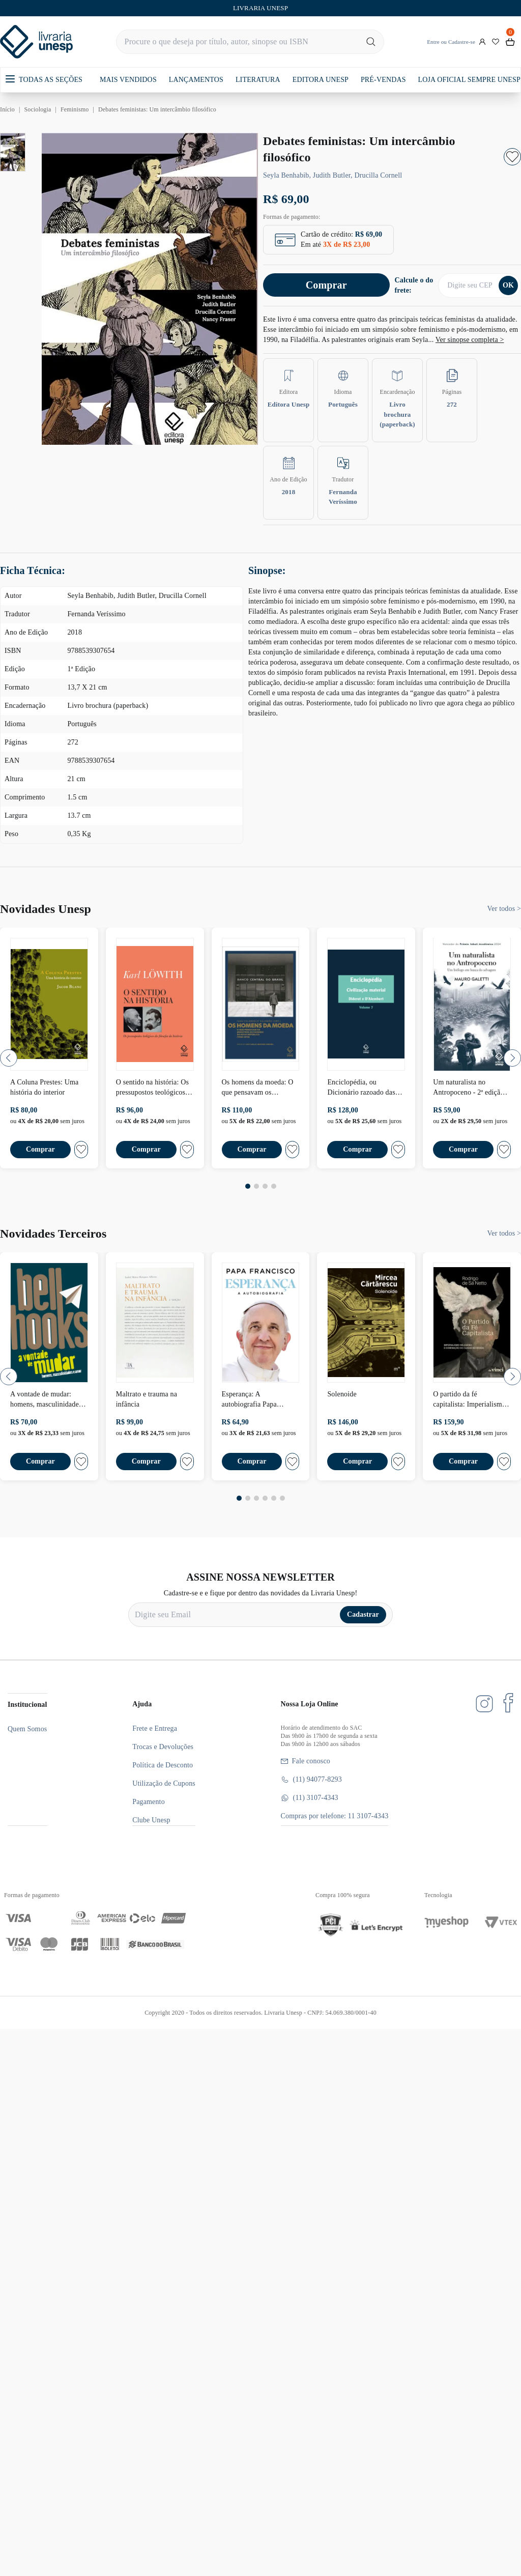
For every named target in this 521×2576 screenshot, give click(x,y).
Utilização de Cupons (163, 1783)
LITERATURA (258, 79)
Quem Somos (27, 1729)
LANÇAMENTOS (196, 79)
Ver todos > (504, 908)
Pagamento (148, 1802)
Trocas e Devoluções (162, 1747)
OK (508, 285)
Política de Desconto (162, 1765)
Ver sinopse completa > (470, 340)
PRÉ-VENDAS (383, 79)
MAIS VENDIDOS (128, 79)
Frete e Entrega (154, 1728)
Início (7, 109)
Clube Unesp (151, 1820)
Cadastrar (363, 1614)
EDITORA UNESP (321, 79)
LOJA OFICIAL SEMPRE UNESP (469, 79)
